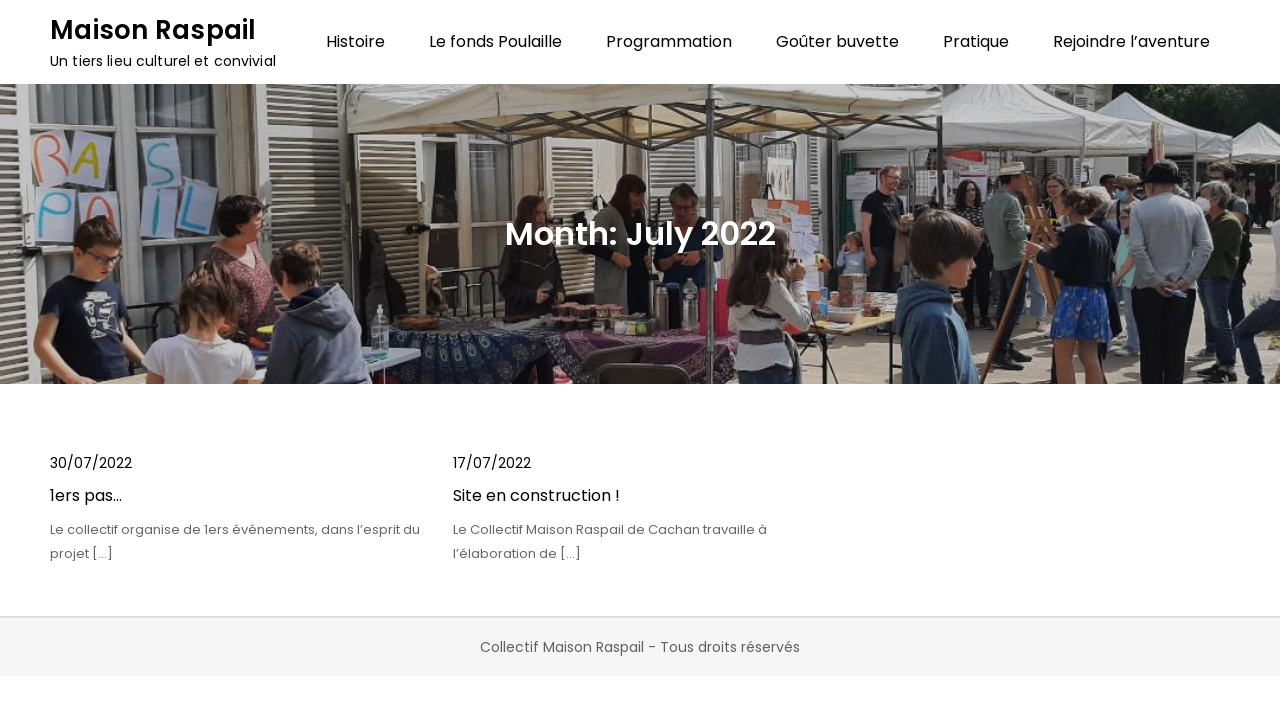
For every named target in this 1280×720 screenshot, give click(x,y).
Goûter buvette (837, 41)
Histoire (355, 41)
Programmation (669, 41)
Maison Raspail (153, 30)
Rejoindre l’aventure (1131, 41)
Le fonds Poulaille (495, 41)
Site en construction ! (536, 495)
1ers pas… (86, 495)
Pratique (976, 41)
